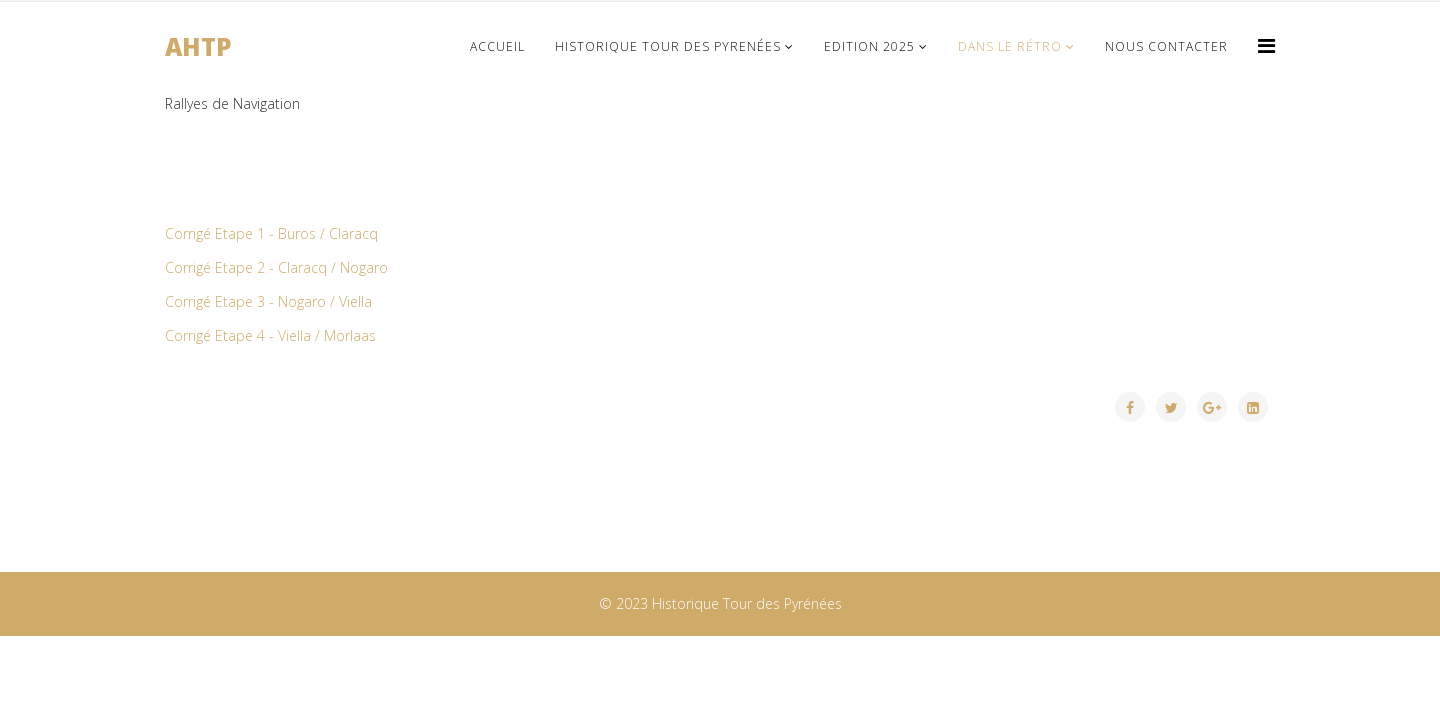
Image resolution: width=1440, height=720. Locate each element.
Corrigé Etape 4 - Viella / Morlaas (270, 335)
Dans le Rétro (1010, 46)
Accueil (497, 46)
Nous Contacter (1166, 46)
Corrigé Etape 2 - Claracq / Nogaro (276, 267)
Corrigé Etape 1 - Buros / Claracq (271, 233)
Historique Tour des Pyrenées (668, 46)
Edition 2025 (869, 46)
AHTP (198, 46)
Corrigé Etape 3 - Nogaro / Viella (268, 301)
